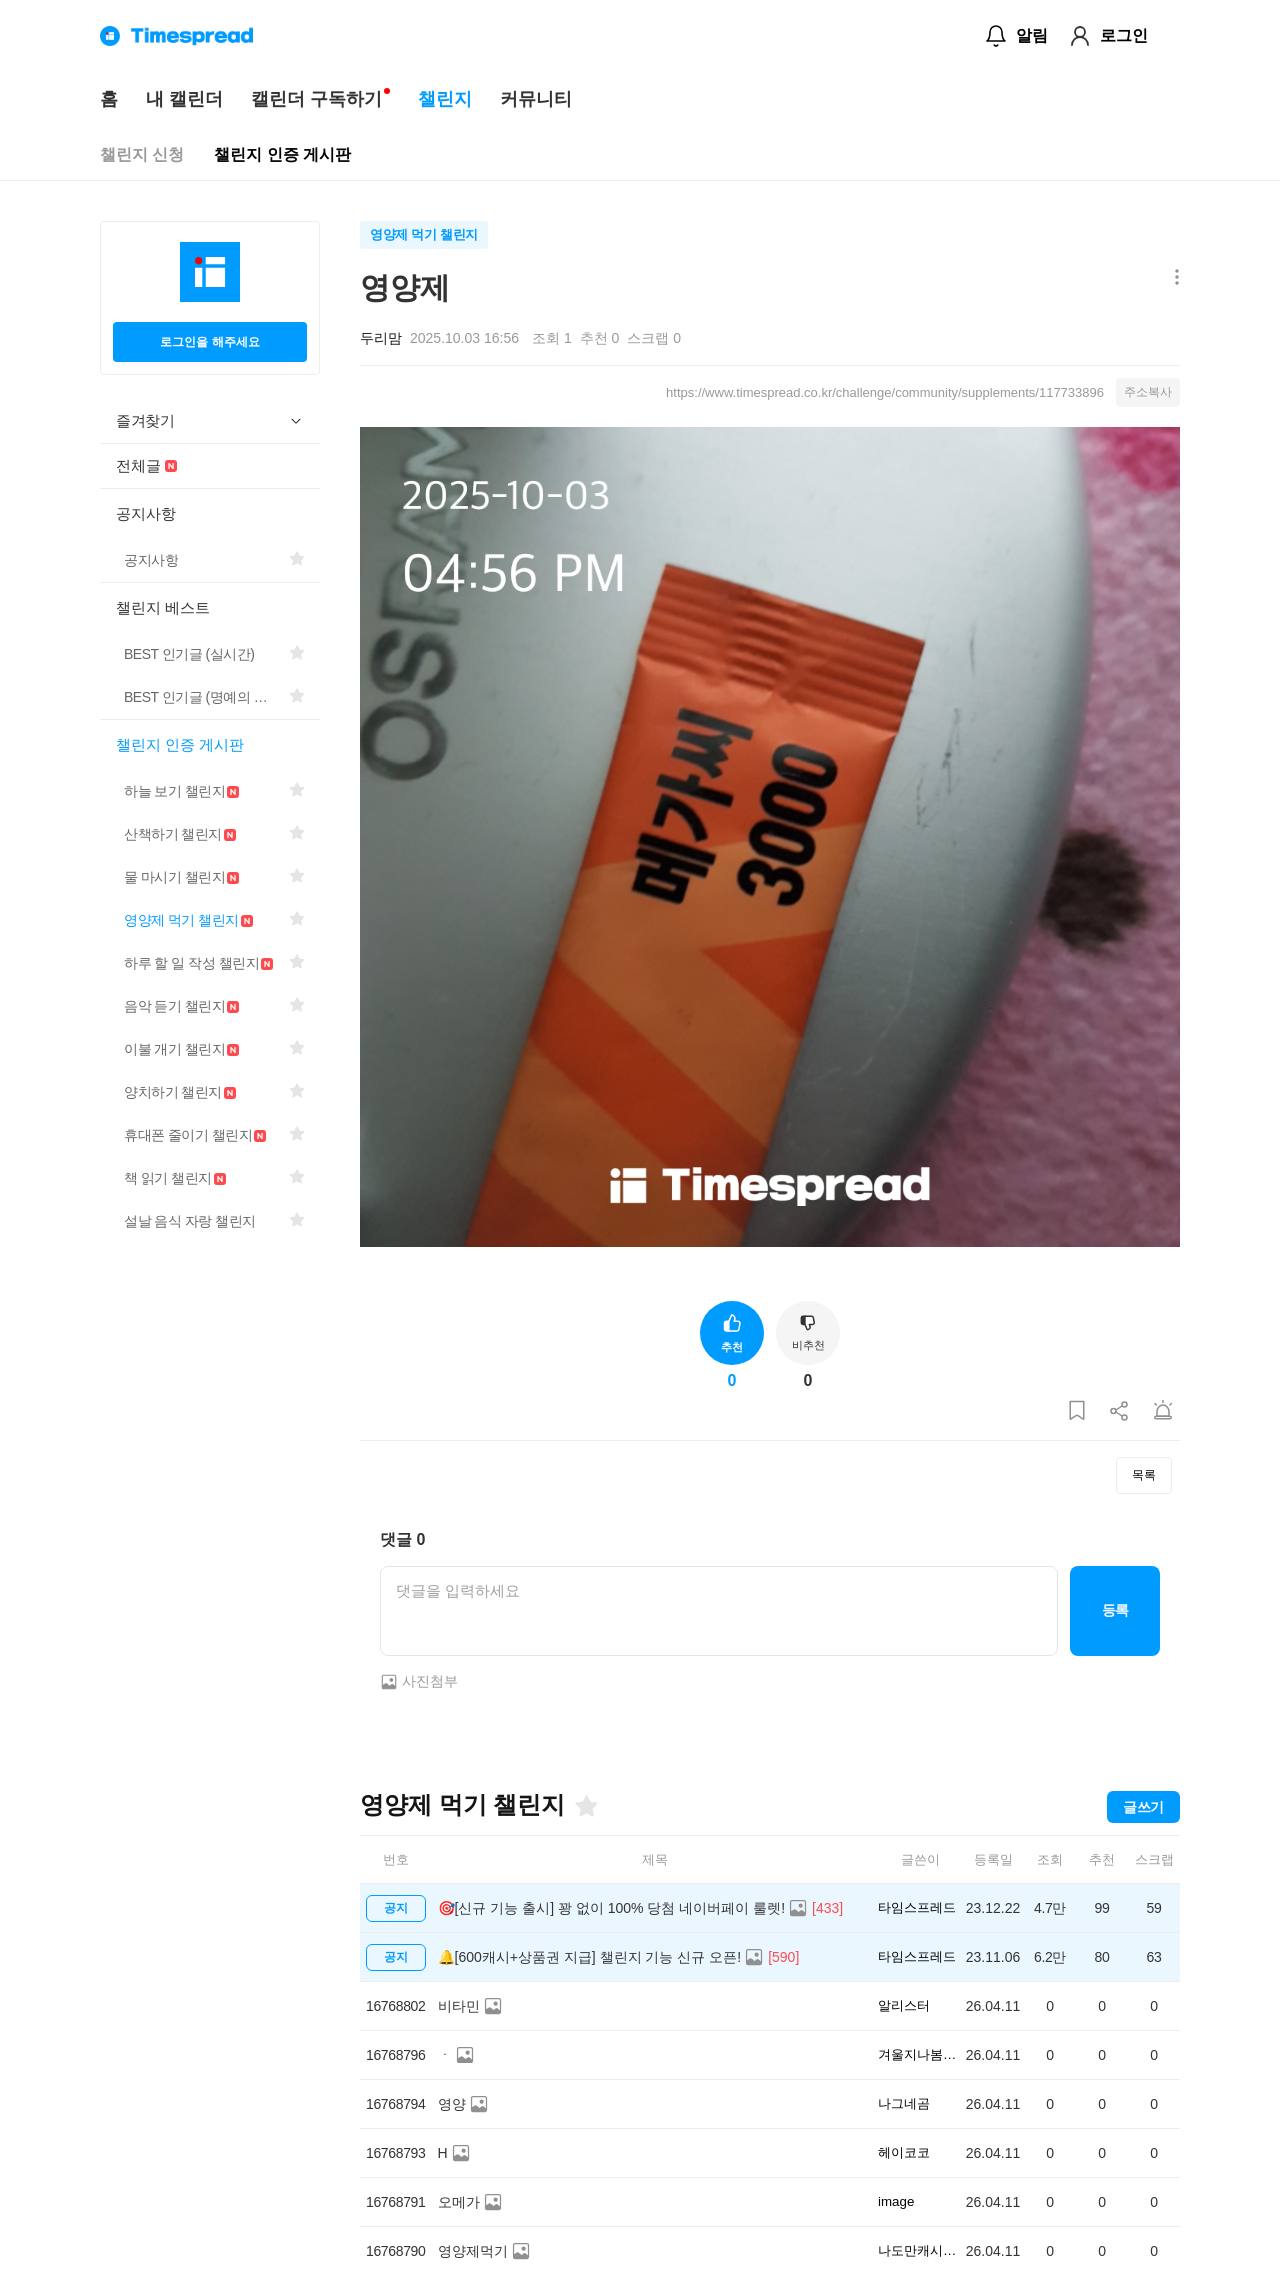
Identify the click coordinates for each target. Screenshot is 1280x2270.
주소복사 (1148, 392)
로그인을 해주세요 (209, 342)
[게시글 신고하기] (1163, 1411)
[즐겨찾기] (585, 1806)
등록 (1115, 1610)
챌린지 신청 (142, 154)
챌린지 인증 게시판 (282, 154)
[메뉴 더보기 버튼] (1172, 278)
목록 (1144, 1475)
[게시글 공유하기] (1120, 1411)
